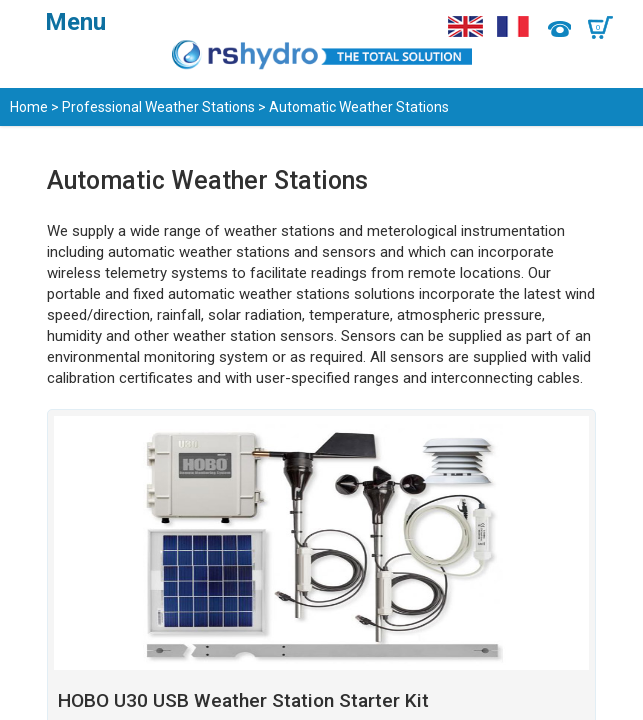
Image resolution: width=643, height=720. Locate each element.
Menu (75, 22)
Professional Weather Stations (158, 107)
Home (29, 107)
